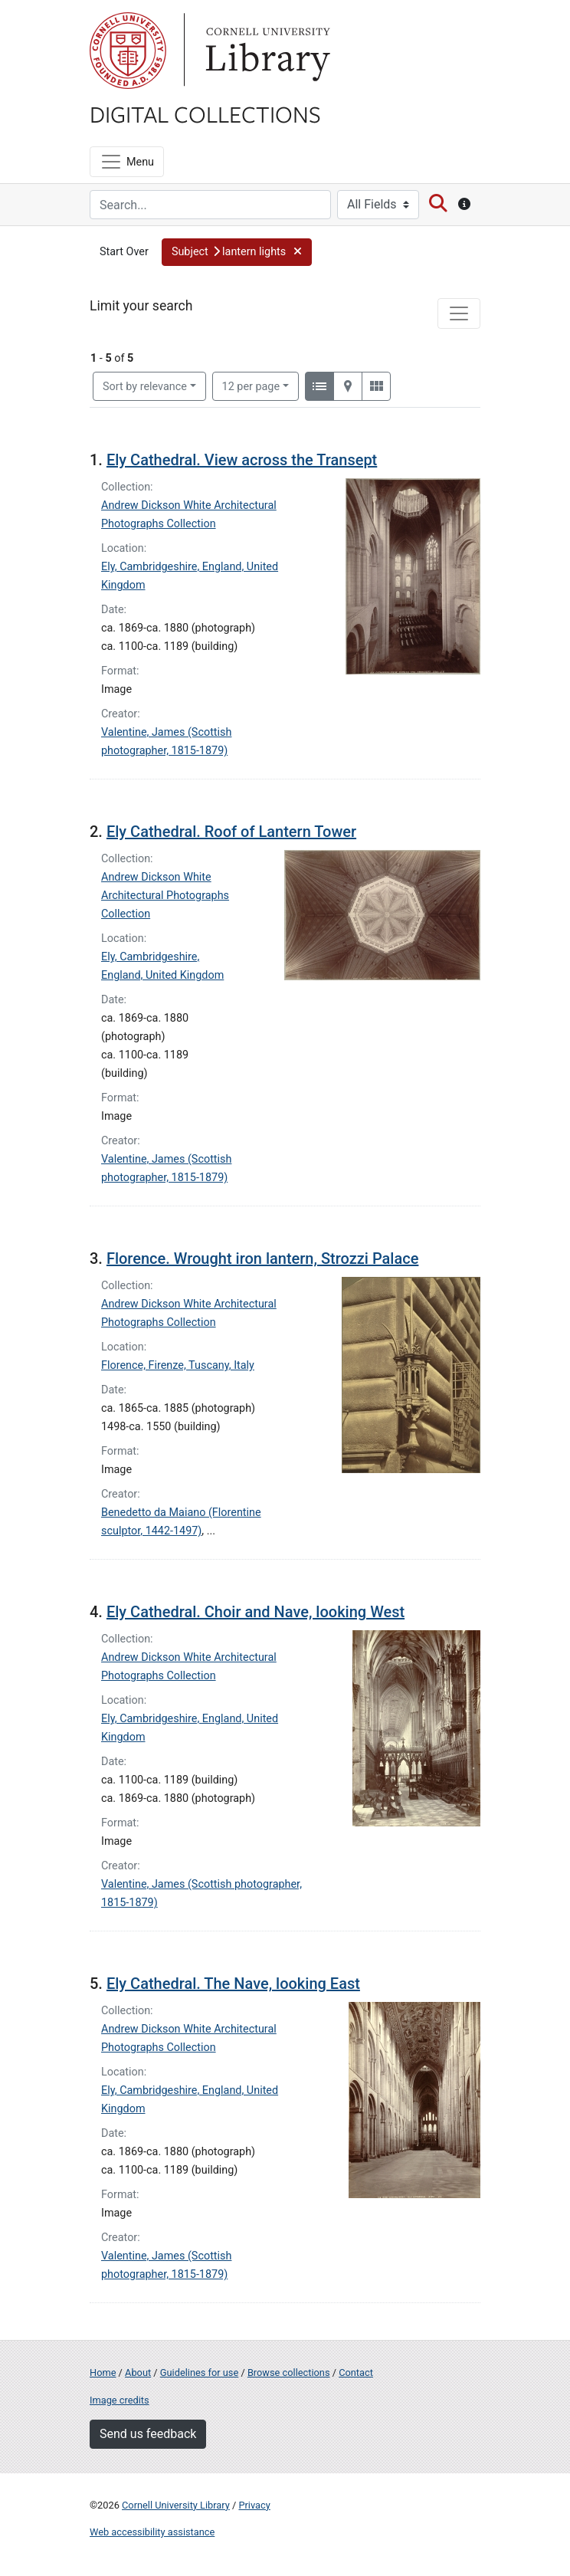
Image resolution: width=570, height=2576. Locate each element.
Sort (145, 386)
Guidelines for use (199, 2372)
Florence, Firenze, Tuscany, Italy (177, 1365)
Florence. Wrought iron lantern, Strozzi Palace (262, 1258)
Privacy (254, 2505)
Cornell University (128, 50)
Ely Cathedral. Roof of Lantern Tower (231, 831)
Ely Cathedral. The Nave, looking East (233, 1983)
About (138, 2372)
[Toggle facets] (458, 313)
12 (251, 385)
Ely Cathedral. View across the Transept (241, 460)
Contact (356, 2372)
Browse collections (288, 2372)
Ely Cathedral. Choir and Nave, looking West (255, 1612)
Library (266, 50)
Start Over (124, 251)
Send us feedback (148, 2434)
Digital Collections (205, 113)
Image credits (119, 2400)
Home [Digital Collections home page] (103, 2372)
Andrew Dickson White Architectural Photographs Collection (165, 895)
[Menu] (127, 161)
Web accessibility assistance (152, 2532)
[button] (237, 252)
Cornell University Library (176, 2505)
